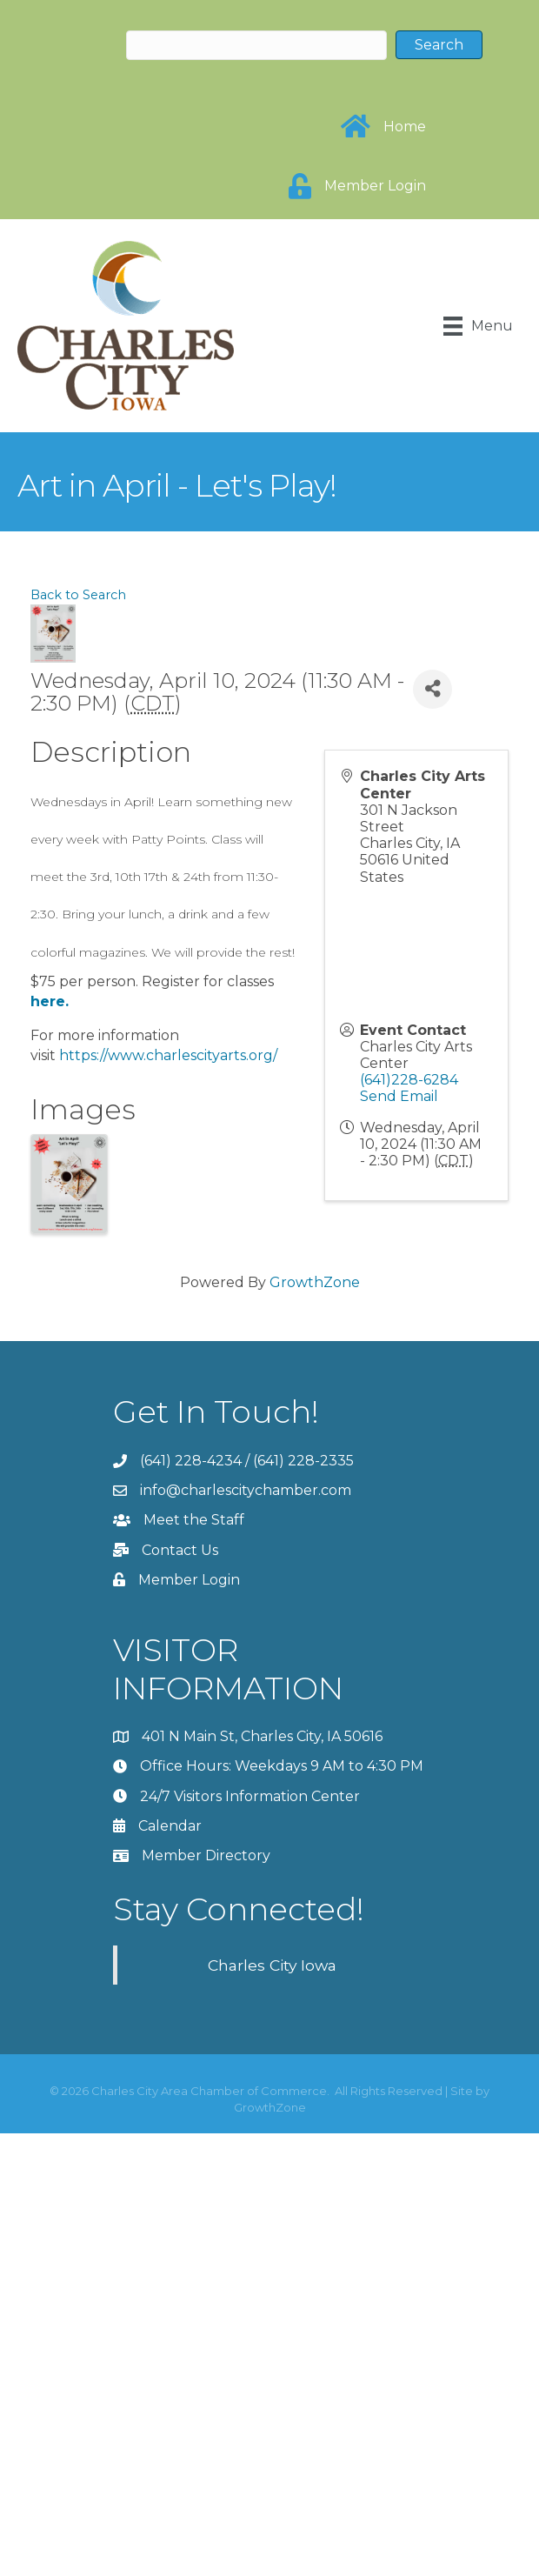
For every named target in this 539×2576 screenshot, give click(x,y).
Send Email (399, 1096)
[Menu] (478, 326)
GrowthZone (315, 1282)
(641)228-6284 (409, 1079)
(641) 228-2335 (303, 1460)
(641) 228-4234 (191, 1460)
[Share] (432, 689)
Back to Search (78, 595)
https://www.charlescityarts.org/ (168, 1055)
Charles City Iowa (272, 1965)
